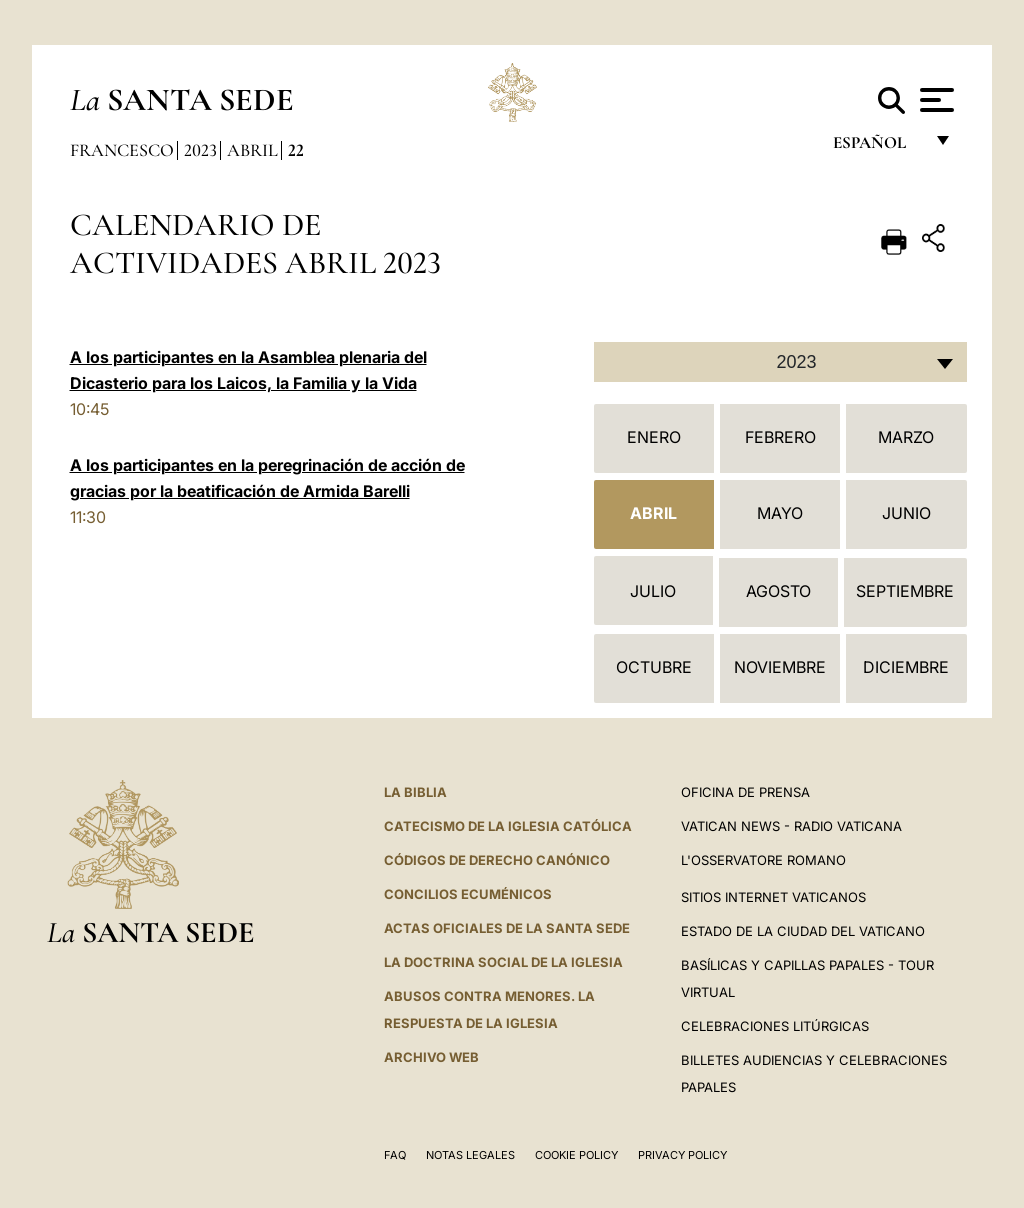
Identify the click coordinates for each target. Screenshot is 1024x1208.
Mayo (780, 513)
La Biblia (415, 792)
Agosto (778, 591)
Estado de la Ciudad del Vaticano (803, 931)
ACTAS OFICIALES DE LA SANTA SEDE (507, 928)
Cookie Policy (576, 1155)
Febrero (780, 437)
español (877, 147)
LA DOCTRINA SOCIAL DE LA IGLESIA (503, 962)
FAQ (395, 1155)
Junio (906, 513)
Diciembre (906, 667)
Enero (654, 437)
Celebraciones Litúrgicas (775, 1026)
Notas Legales (470, 1155)
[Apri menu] (934, 100)
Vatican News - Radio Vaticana (791, 826)
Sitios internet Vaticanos (773, 897)
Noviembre (780, 667)
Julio (653, 591)
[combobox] (780, 362)
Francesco (122, 150)
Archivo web (431, 1057)
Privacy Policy (682, 1155)
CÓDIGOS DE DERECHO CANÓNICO (497, 860)
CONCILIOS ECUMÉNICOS (468, 894)
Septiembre (905, 591)
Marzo (906, 437)
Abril (252, 150)
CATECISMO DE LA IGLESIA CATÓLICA (508, 826)
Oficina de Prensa (745, 792)
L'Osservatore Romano (763, 860)
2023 (200, 150)
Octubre (654, 667)
